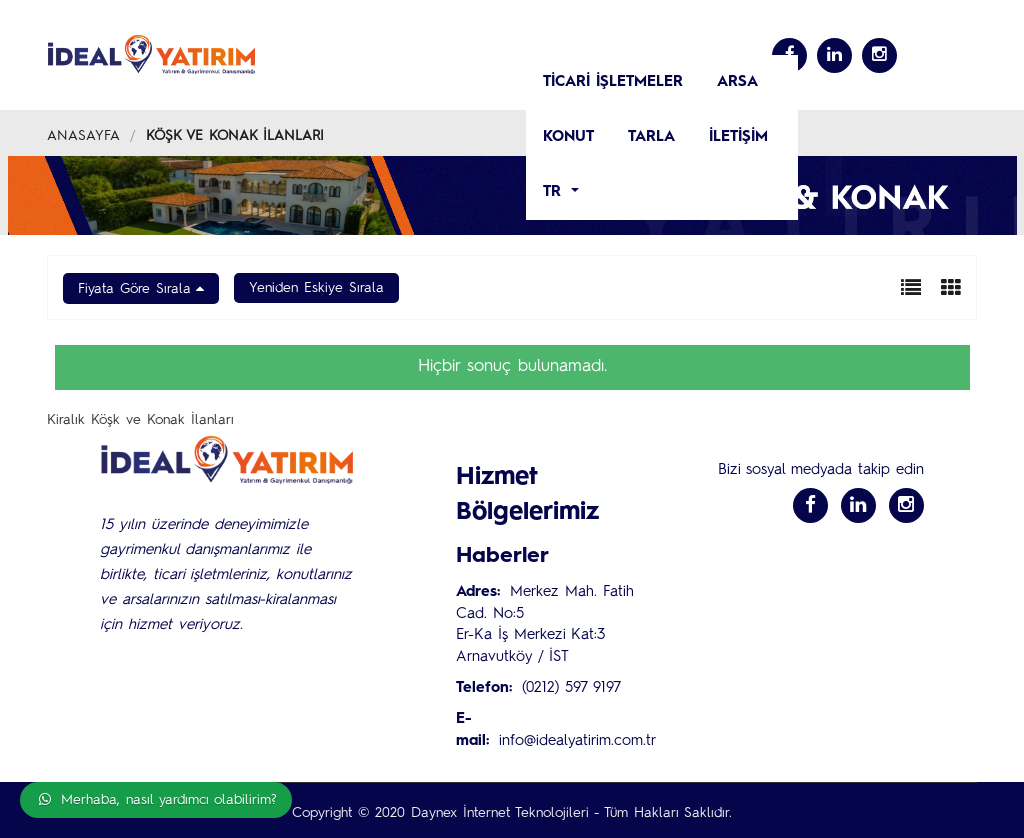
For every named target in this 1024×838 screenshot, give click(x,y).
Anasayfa (83, 136)
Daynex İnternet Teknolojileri (499, 813)
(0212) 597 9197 (571, 688)
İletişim (738, 137)
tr (555, 192)
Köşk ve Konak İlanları (235, 136)
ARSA (737, 82)
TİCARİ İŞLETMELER (613, 82)
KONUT (568, 137)
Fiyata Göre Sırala (134, 289)
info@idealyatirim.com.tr (577, 741)
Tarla (651, 137)
